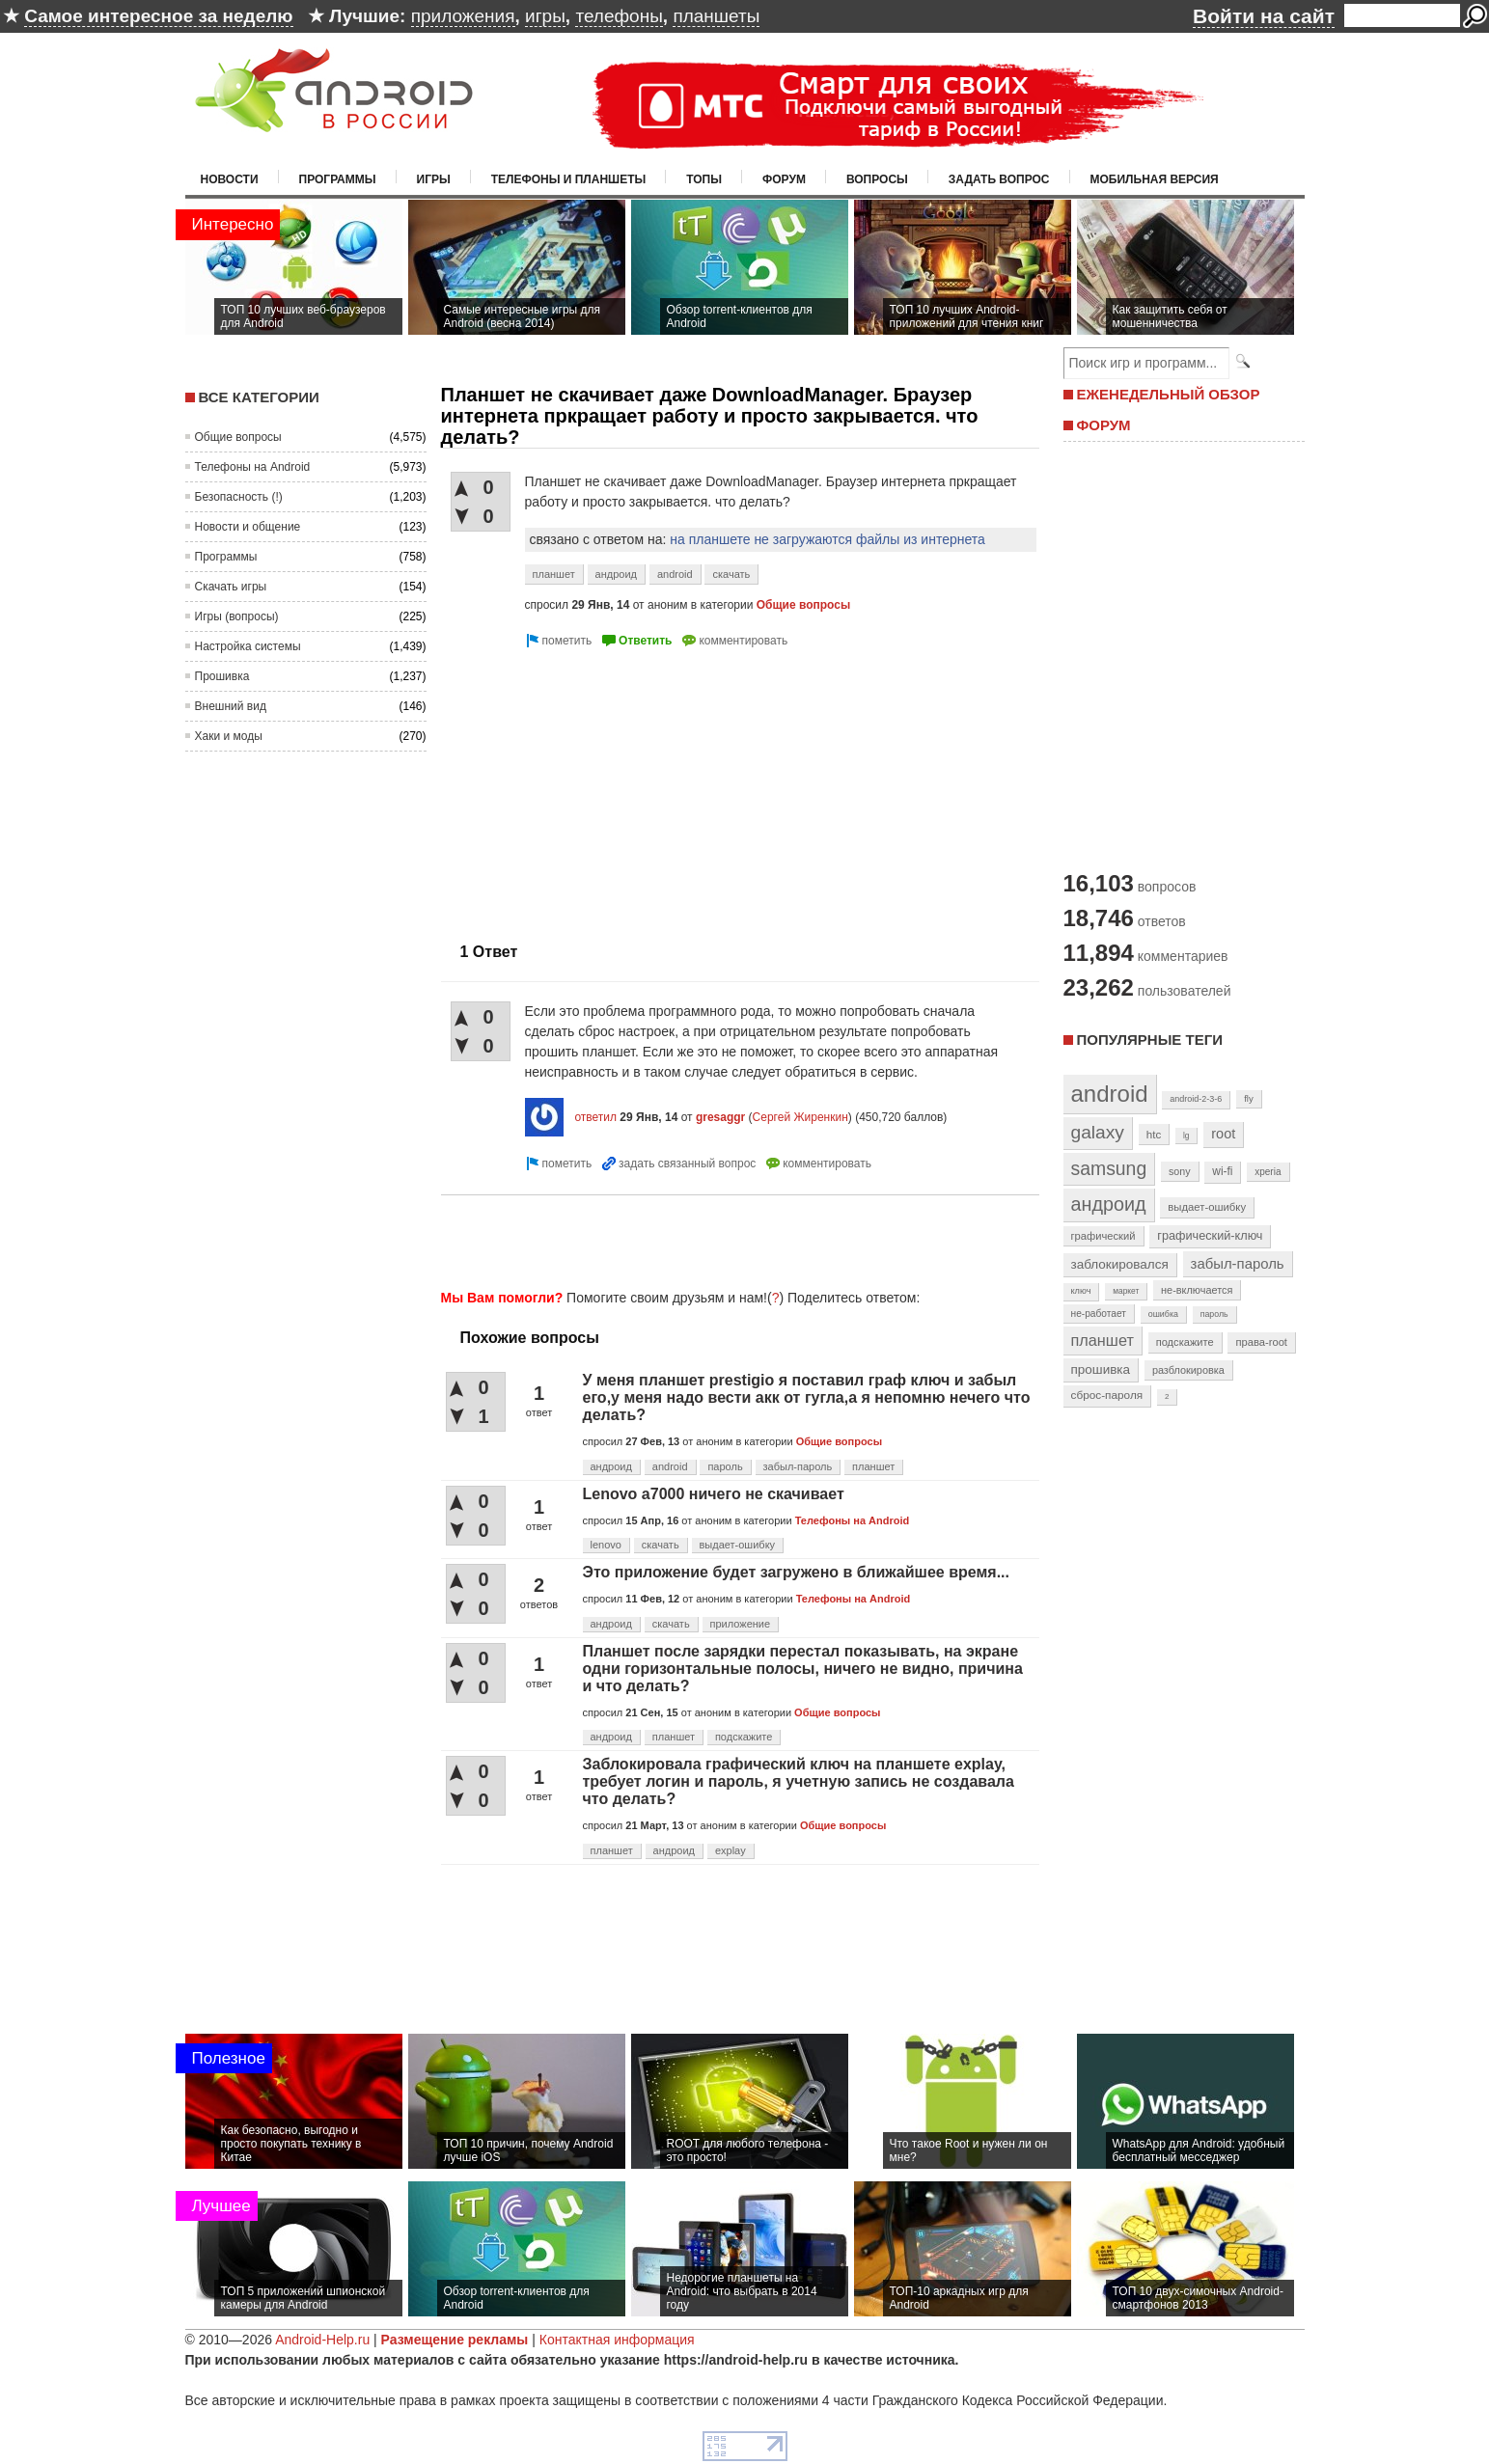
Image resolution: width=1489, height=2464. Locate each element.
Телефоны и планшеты (569, 179)
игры (545, 16)
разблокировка (1188, 1370)
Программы (337, 179)
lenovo (606, 1544)
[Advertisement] (603, 787)
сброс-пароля (1107, 1395)
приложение (740, 1623)
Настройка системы (248, 646)
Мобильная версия (1154, 179)
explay (730, 1850)
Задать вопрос (999, 179)
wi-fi (1222, 1171)
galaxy (1097, 1132)
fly (1249, 1098)
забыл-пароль (798, 1466)
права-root (1261, 1342)
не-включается (1196, 1290)
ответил (595, 1117)
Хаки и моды (228, 736)
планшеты (716, 16)
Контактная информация (617, 2339)
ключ (1081, 1291)
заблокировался (1120, 1264)
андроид (616, 574)
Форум (784, 179)
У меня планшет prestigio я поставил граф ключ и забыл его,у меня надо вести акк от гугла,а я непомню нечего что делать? (807, 1397)
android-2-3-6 (1196, 1099)
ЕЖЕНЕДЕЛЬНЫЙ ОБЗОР (1168, 394)
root (1223, 1133)
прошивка (1101, 1369)
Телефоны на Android (253, 467)
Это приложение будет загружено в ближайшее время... (796, 1572)
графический (1103, 1236)
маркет (1126, 1291)
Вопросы (877, 179)
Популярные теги (1150, 1039)
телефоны (618, 16)
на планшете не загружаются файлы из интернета (827, 539)
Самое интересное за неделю (158, 16)
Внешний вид (230, 706)
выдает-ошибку (738, 1544)
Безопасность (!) (239, 497)
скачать (731, 574)
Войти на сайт (1264, 16)
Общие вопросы (238, 437)
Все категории (259, 397)
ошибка (1163, 1314)
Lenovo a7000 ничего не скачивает (713, 1494)
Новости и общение (248, 527)
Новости (230, 179)
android (675, 574)
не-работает (1099, 1313)
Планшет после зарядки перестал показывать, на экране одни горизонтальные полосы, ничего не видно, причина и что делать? (803, 1668)
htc (1153, 1134)
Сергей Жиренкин (800, 1117)
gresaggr (720, 1117)
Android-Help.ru (322, 2339)
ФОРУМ (1104, 425)
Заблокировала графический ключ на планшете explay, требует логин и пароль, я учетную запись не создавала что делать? (798, 1781)
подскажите (743, 1736)
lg (1186, 1135)
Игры (434, 179)
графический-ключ (1209, 1236)
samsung (1109, 1168)
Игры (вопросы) (237, 616)
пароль (724, 1466)
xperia (1268, 1171)
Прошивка (222, 676)
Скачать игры (231, 586)
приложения (463, 16)
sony (1180, 1171)
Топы (704, 179)
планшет (554, 574)
